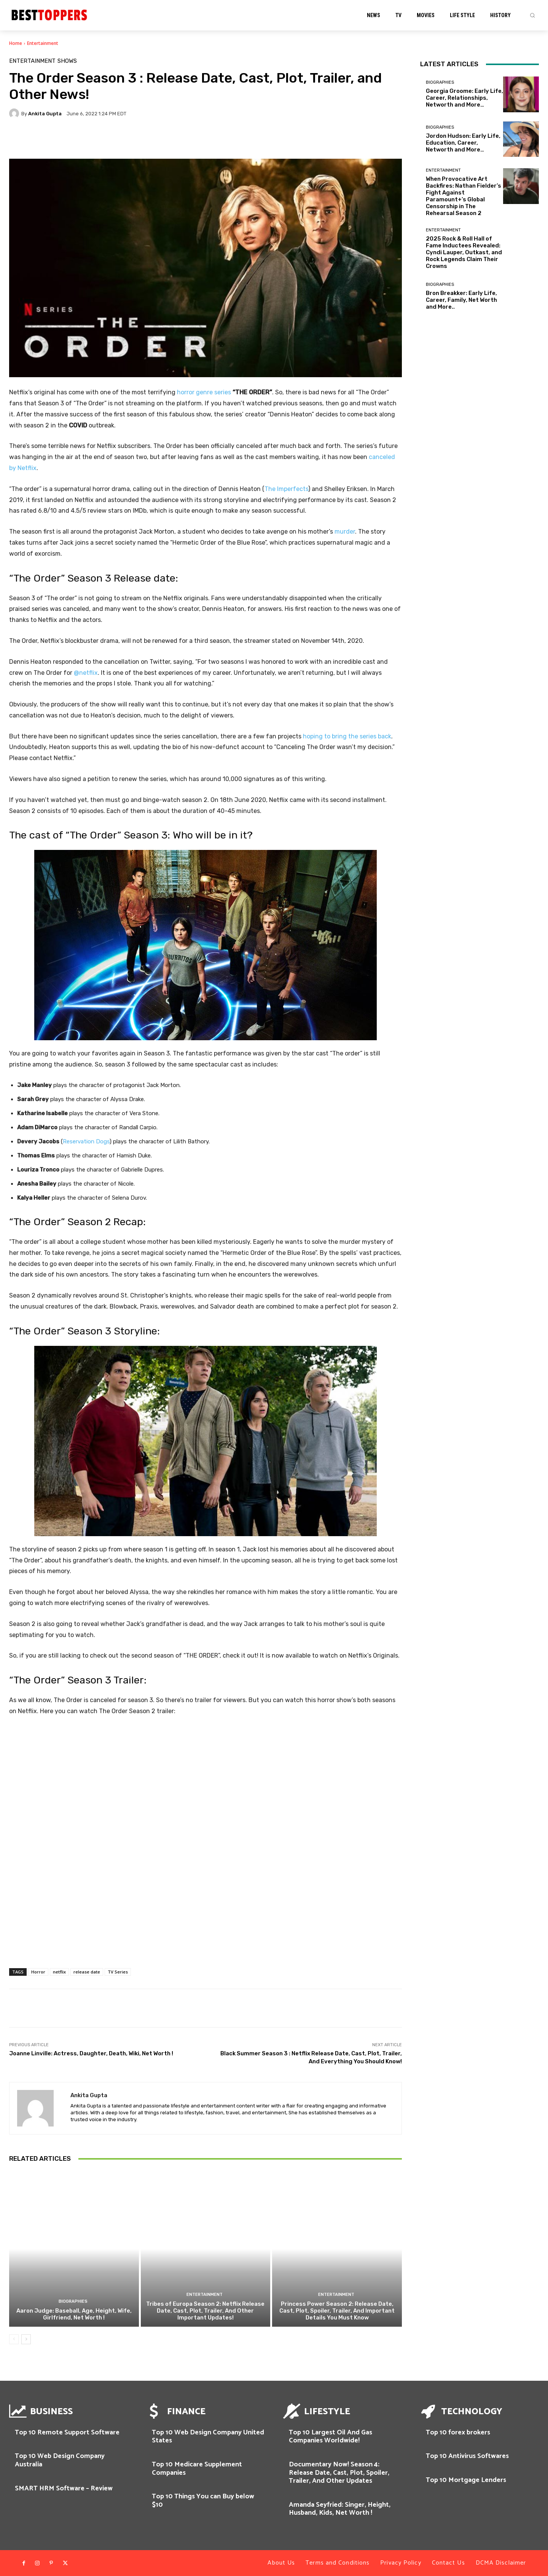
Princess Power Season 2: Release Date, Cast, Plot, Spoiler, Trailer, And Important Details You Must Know (337, 2310)
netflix (59, 1972)
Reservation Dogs (86, 1141)
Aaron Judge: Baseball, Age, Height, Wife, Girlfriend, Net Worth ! (74, 2314)
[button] (532, 15)
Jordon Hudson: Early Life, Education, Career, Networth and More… (463, 142)
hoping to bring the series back (347, 736)
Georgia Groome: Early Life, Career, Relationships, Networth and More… (464, 98)
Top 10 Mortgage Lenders (466, 2480)
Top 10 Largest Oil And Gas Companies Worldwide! (330, 2437)
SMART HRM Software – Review (64, 2488)
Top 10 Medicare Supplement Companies (197, 2469)
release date (86, 1972)
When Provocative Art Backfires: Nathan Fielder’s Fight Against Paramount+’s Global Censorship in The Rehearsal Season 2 (463, 196)
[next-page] (26, 2339)
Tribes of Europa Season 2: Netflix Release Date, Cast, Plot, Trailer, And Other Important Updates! (205, 2310)
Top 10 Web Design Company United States (208, 2437)
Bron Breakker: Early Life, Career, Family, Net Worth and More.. (461, 300)
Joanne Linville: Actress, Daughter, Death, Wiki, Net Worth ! (91, 2053)
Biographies (73, 2301)
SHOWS (67, 61)
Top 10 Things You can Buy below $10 (203, 2501)
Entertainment (42, 43)
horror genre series (204, 392)
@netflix (86, 672)
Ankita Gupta (45, 113)
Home (15, 43)
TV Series (118, 1972)
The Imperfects (286, 489)
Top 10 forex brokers (458, 2432)
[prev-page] (14, 2339)
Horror (38, 1972)
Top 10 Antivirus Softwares (467, 2456)
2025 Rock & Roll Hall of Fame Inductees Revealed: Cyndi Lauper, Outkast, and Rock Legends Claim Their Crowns (464, 252)
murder (345, 531)
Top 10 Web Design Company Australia (60, 2460)
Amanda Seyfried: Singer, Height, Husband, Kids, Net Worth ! (339, 2509)
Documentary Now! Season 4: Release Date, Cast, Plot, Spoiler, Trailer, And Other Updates (339, 2473)
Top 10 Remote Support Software (67, 2432)
